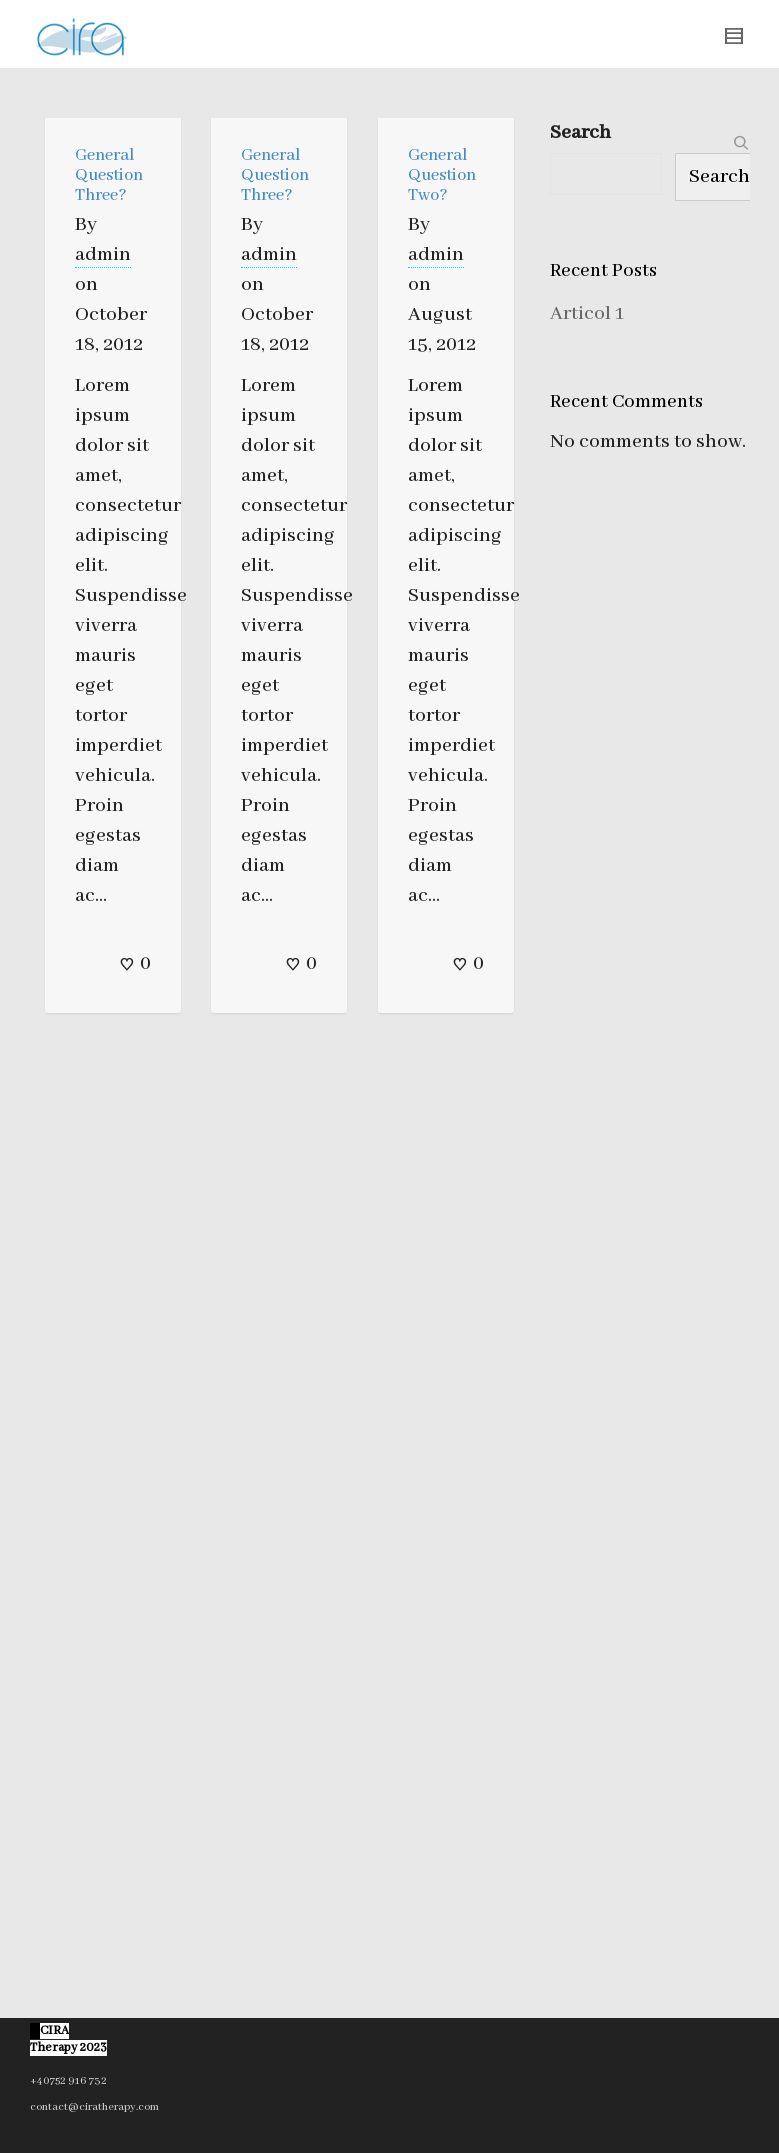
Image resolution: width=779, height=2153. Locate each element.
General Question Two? (442, 175)
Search (580, 132)
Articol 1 (587, 313)
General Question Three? (109, 175)
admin (103, 254)
